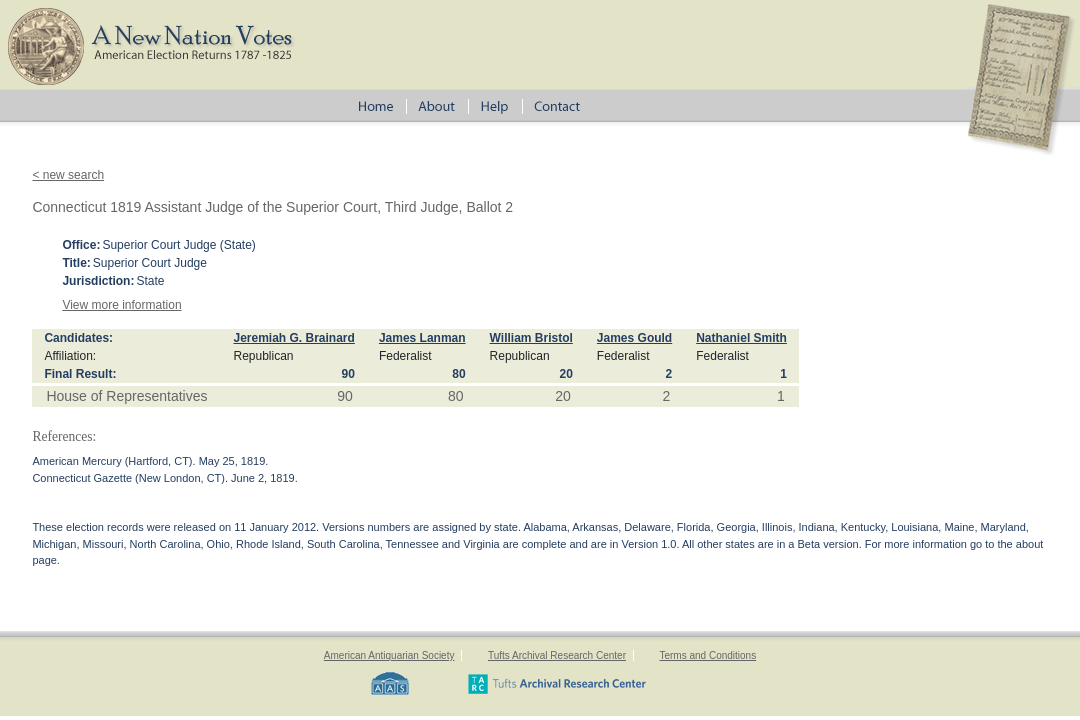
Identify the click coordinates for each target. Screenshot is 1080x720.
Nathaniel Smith (741, 338)
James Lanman (422, 338)
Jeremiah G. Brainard (293, 338)
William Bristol (531, 338)
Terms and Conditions (707, 655)
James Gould (634, 338)
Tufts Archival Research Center (557, 655)
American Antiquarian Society (389, 655)
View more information (121, 305)
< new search (68, 175)
